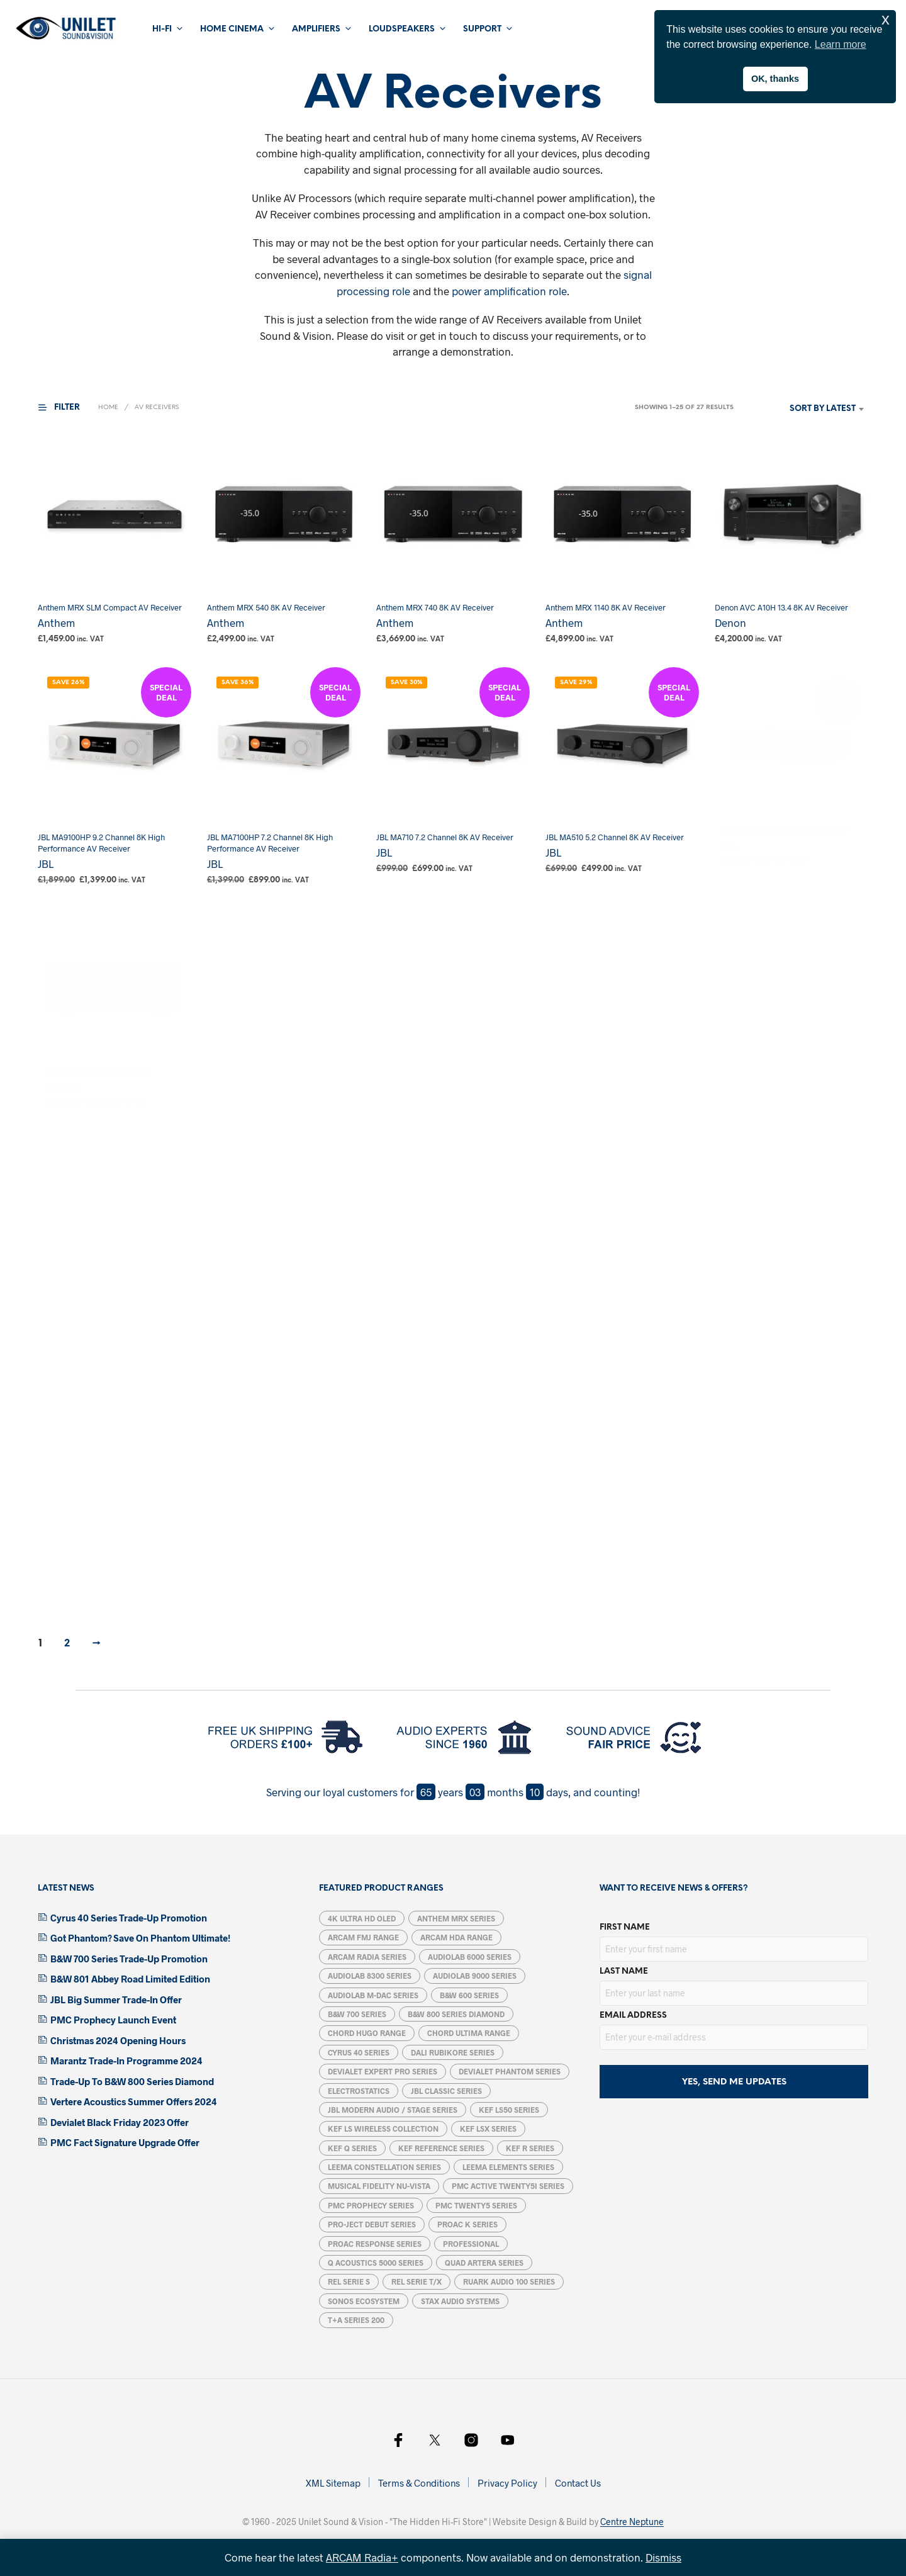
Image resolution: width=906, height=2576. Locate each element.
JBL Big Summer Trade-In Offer (116, 1999)
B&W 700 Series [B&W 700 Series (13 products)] (357, 2014)
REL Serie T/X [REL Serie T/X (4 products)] (416, 2281)
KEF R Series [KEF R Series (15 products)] (530, 2148)
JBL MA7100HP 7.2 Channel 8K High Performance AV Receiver (270, 840)
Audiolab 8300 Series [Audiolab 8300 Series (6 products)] (369, 1975)
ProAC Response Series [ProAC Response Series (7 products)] (375, 2243)
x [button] (885, 19)
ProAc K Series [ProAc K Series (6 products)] (467, 2224)
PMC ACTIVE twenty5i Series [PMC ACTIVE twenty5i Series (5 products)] (508, 2185)
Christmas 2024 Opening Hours (118, 2040)
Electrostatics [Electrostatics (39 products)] (358, 2090)
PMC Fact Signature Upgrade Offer (124, 2142)
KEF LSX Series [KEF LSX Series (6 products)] (488, 2128)
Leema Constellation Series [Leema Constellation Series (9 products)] (384, 2167)
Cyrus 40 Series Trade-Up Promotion (128, 1917)
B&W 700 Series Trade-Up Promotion (129, 1958)
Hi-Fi (162, 29)
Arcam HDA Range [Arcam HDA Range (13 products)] (456, 1937)
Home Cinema (232, 29)
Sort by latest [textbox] (823, 409)
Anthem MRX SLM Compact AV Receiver (110, 607)
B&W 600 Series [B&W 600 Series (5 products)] (469, 1995)
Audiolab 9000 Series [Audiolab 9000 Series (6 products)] (475, 1975)
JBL (45, 863)
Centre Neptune (632, 2522)
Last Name (624, 1971)
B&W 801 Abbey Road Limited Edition (130, 1978)
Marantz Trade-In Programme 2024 (126, 2060)
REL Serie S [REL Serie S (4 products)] (349, 2281)
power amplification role (509, 290)
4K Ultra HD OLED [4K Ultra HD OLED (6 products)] (362, 1918)
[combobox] (804, 409)
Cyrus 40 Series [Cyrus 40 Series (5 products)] (358, 2052)
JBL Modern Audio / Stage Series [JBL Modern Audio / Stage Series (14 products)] (392, 2109)
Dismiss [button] (663, 2557)
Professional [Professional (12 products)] (471, 2243)
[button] (67, 408)
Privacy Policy (507, 2483)
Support (482, 29)
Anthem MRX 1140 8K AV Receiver (607, 602)
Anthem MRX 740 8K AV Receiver (435, 607)
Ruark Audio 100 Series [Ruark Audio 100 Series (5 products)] (509, 2281)
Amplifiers (316, 29)
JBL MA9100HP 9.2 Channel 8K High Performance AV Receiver (101, 842)
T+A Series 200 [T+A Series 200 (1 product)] (356, 2319)
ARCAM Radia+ (362, 2557)
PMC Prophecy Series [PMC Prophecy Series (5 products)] (371, 2205)
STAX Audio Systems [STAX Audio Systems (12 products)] (460, 2301)
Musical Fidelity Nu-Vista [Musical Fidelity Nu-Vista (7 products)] (379, 2185)
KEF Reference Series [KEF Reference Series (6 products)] (441, 2148)
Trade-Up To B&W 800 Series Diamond (132, 2081)
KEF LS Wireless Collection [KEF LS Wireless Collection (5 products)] (383, 2128)
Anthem (56, 622)
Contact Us (578, 2483)
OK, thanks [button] (775, 79)
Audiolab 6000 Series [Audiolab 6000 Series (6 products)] (470, 1956)
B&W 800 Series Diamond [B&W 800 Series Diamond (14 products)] (456, 2014)
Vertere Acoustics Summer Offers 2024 (133, 2101)
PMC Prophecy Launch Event (113, 2019)
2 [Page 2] (67, 1643)
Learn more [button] (840, 44)
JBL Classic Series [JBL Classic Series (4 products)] (446, 2090)
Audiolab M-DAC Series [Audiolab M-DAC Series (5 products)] (373, 1995)
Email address (633, 2015)
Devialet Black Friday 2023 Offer (119, 2122)
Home (108, 407)
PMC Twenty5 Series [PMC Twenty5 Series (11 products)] (476, 2205)
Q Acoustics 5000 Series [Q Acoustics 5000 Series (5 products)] (375, 2262)
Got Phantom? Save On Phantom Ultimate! (140, 1937)
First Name (625, 1927)
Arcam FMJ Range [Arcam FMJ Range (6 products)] (363, 1937)
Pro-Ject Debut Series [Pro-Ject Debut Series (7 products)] (372, 2224)
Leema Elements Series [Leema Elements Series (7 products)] (508, 2167)
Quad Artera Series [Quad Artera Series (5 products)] (484, 2262)
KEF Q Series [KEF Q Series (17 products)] (352, 2148)
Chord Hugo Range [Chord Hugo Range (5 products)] (367, 2032)
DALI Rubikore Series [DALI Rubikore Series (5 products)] (453, 2052)
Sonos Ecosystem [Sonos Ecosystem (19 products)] (364, 2301)
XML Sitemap (333, 2483)
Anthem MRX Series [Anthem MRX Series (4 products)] (456, 1918)
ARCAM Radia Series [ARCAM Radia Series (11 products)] (367, 1956)
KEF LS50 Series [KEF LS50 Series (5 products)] (509, 2109)
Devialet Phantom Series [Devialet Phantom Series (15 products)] (510, 2071)
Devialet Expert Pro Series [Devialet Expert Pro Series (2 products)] (382, 2071)
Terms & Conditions (419, 2483)
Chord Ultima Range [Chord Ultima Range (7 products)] (468, 2032)
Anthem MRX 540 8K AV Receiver (266, 607)
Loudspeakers (402, 29)
